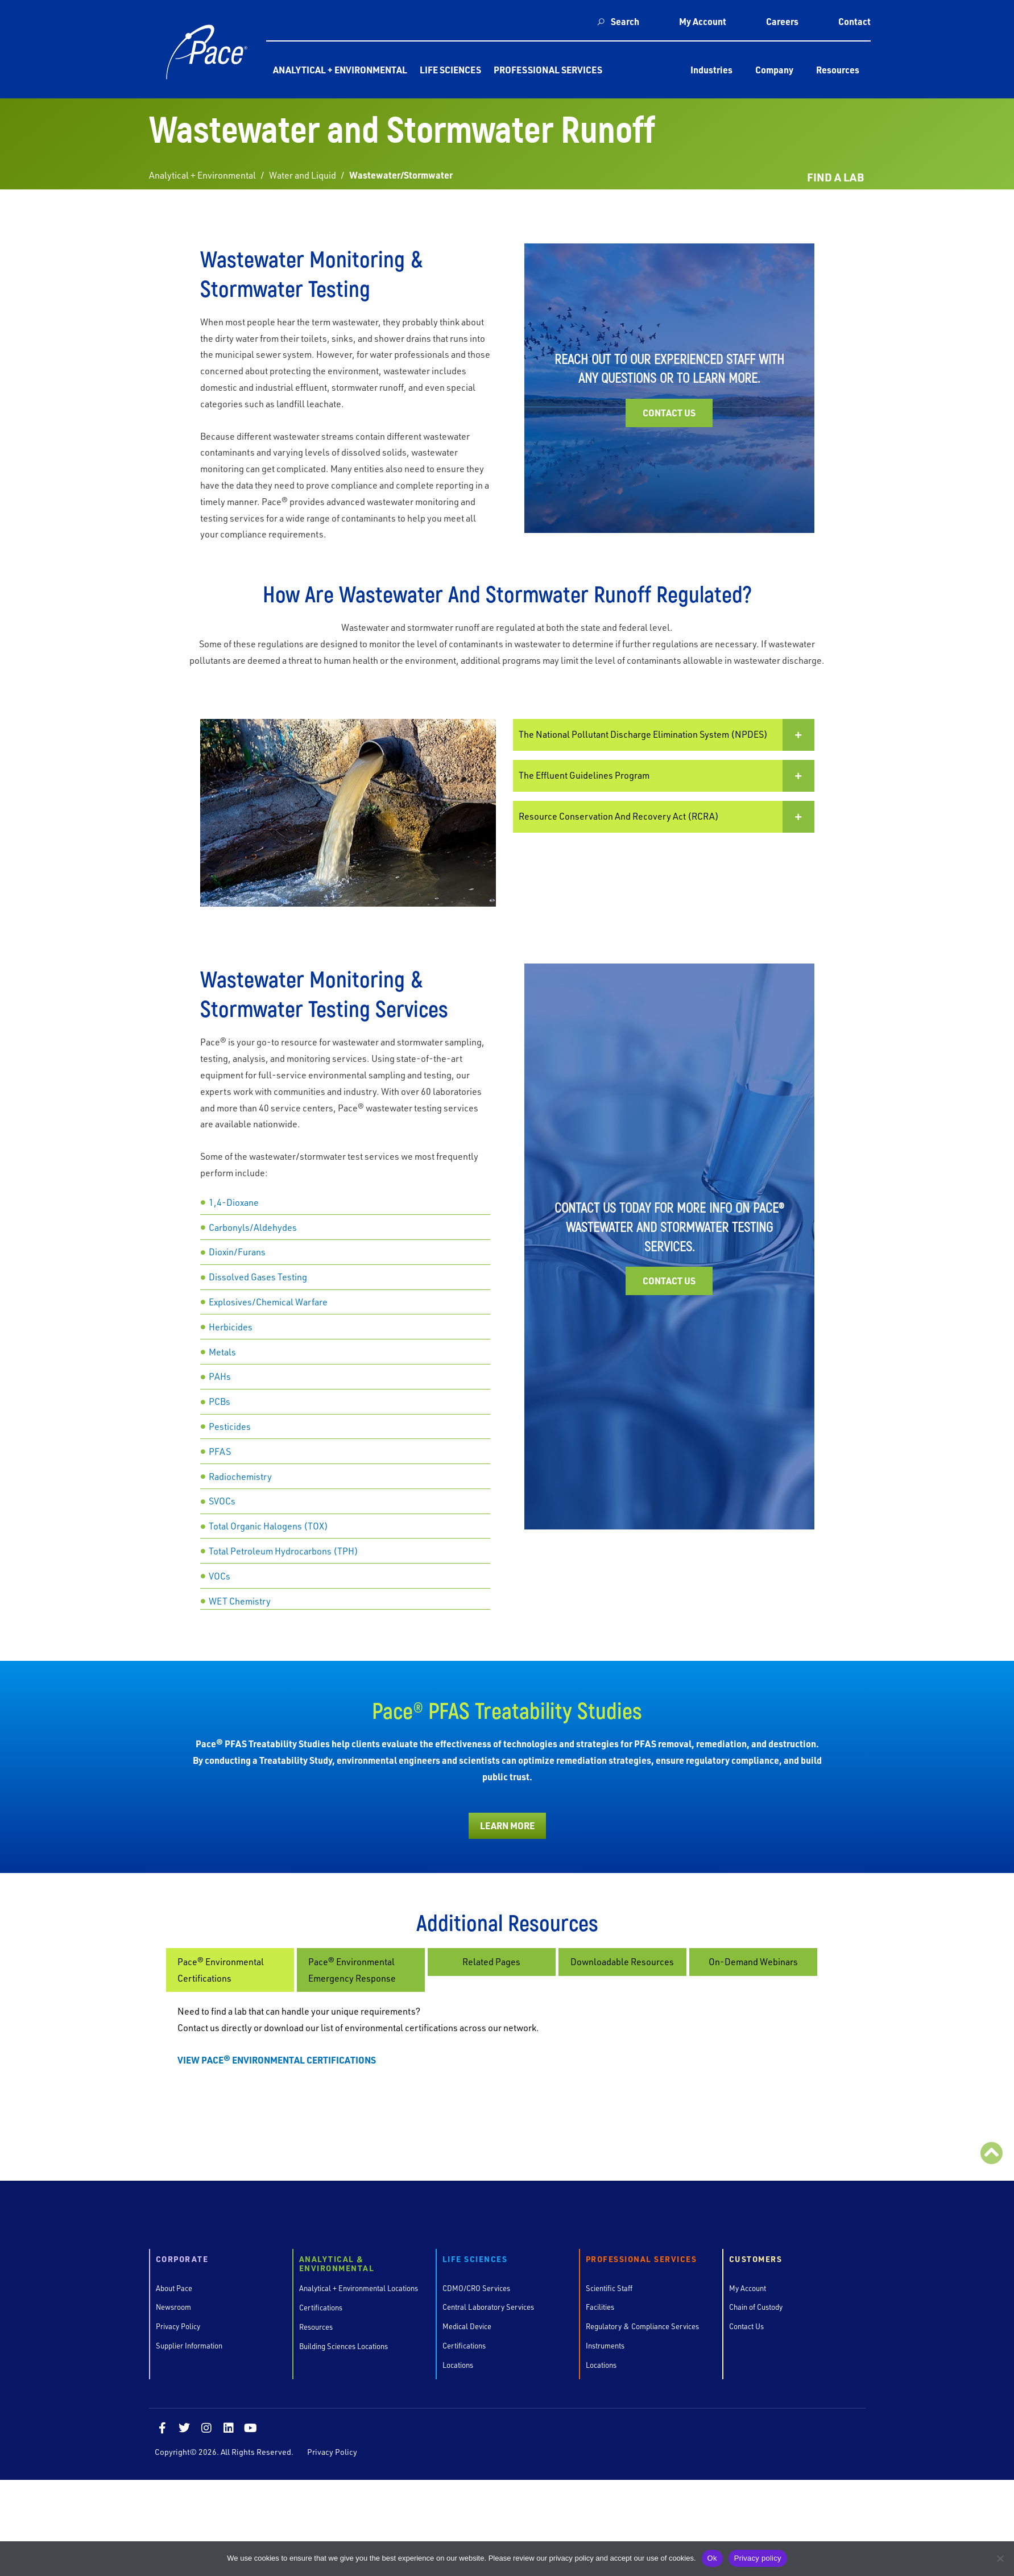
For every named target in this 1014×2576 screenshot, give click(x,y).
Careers (782, 21)
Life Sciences (450, 70)
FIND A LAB (835, 177)
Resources (837, 70)
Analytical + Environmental (340, 70)
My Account (702, 21)
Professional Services (548, 70)
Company (774, 70)
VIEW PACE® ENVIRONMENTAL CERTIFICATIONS (276, 2060)
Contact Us (669, 413)
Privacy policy (757, 2558)
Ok (712, 2558)
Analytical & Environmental (337, 2264)
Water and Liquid (302, 175)
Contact (854, 21)
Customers (756, 2259)
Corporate (182, 2259)
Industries (711, 70)
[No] (999, 2558)
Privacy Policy (332, 2452)
